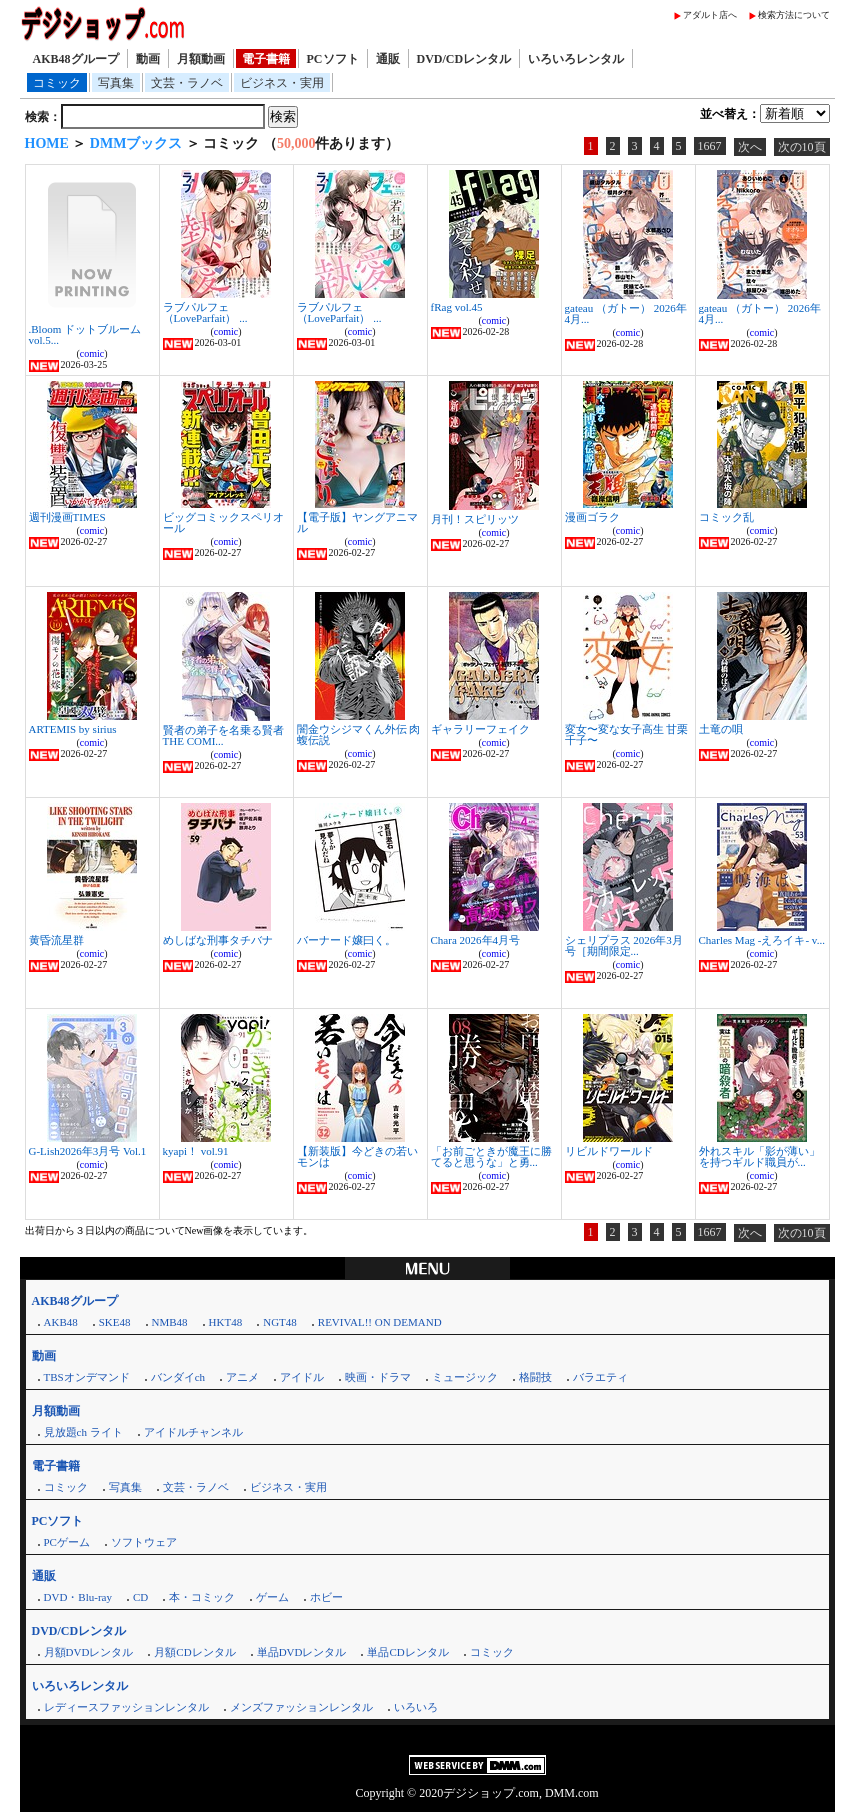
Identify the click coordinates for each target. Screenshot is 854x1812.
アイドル (302, 1377)
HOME (47, 143)
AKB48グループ (76, 59)
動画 (148, 59)
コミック (57, 83)
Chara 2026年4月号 (476, 940)
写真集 (116, 83)
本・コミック (202, 1597)
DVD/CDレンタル (464, 59)
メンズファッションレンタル (301, 1707)
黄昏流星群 (56, 940)
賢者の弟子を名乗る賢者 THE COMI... (223, 735)
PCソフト (333, 59)
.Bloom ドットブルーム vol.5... (85, 334)
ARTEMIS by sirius (73, 729)
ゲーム (272, 1597)
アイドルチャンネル (193, 1432)
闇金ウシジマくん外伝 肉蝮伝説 (359, 734)
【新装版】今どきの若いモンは (357, 1156)
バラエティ (600, 1377)
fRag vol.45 (457, 307)
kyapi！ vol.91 (196, 1151)
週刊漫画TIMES (67, 517)
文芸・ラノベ (187, 83)
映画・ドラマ (378, 1377)
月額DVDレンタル (89, 1652)
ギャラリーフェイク (480, 729)
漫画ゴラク (592, 517)
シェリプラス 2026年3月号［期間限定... (624, 945)
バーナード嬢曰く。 (346, 940)
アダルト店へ (710, 15)
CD (140, 1597)
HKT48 (226, 1322)
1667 (710, 146)
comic (92, 353)
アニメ (242, 1377)
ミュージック (465, 1377)
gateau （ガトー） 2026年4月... (626, 313)
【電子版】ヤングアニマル (357, 522)
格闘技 (535, 1377)
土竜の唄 (721, 729)
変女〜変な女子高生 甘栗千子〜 (627, 734)
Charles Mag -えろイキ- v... (762, 940)
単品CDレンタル (407, 1652)
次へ (750, 147)
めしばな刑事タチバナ (218, 940)
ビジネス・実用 (282, 83)
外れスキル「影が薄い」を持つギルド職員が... (759, 1156)
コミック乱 (726, 517)
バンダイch (178, 1377)
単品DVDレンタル (302, 1652)
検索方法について (794, 15)
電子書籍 (266, 59)
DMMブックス (136, 143)
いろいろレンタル (576, 59)
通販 (388, 59)
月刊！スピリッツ (475, 519)
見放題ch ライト (83, 1432)
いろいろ (416, 1707)
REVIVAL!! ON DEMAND (380, 1322)
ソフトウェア (144, 1542)
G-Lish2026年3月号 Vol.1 (88, 1151)
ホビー (326, 1597)
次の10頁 (802, 147)
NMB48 (170, 1322)
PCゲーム (67, 1542)
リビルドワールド (609, 1151)
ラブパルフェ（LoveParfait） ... (205, 312)
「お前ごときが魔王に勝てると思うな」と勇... (491, 1156)
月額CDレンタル (194, 1652)
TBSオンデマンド (87, 1377)
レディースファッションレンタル (126, 1707)
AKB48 (61, 1322)
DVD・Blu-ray (78, 1597)
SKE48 (115, 1322)
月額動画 (201, 59)
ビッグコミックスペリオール (223, 522)
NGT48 (280, 1322)
